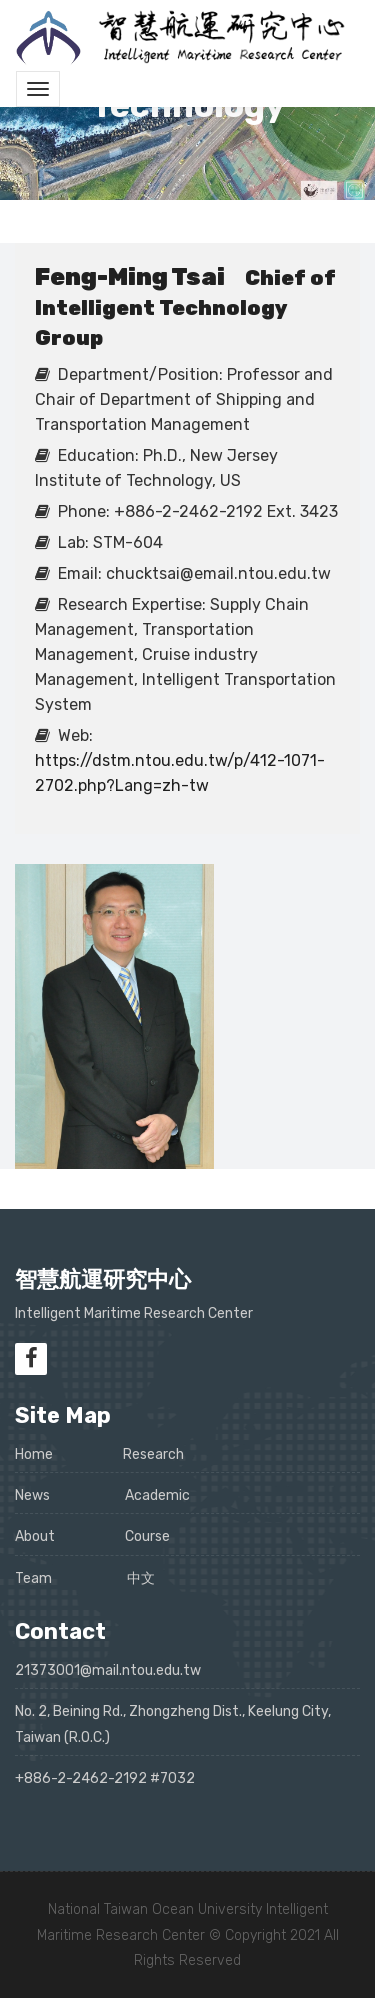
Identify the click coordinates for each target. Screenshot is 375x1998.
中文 (141, 1578)
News (32, 1495)
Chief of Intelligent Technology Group (185, 308)
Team (33, 1578)
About (35, 1536)
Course (147, 1536)
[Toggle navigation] (38, 89)
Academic (157, 1495)
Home (34, 1454)
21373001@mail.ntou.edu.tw (108, 1670)
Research (153, 1454)
